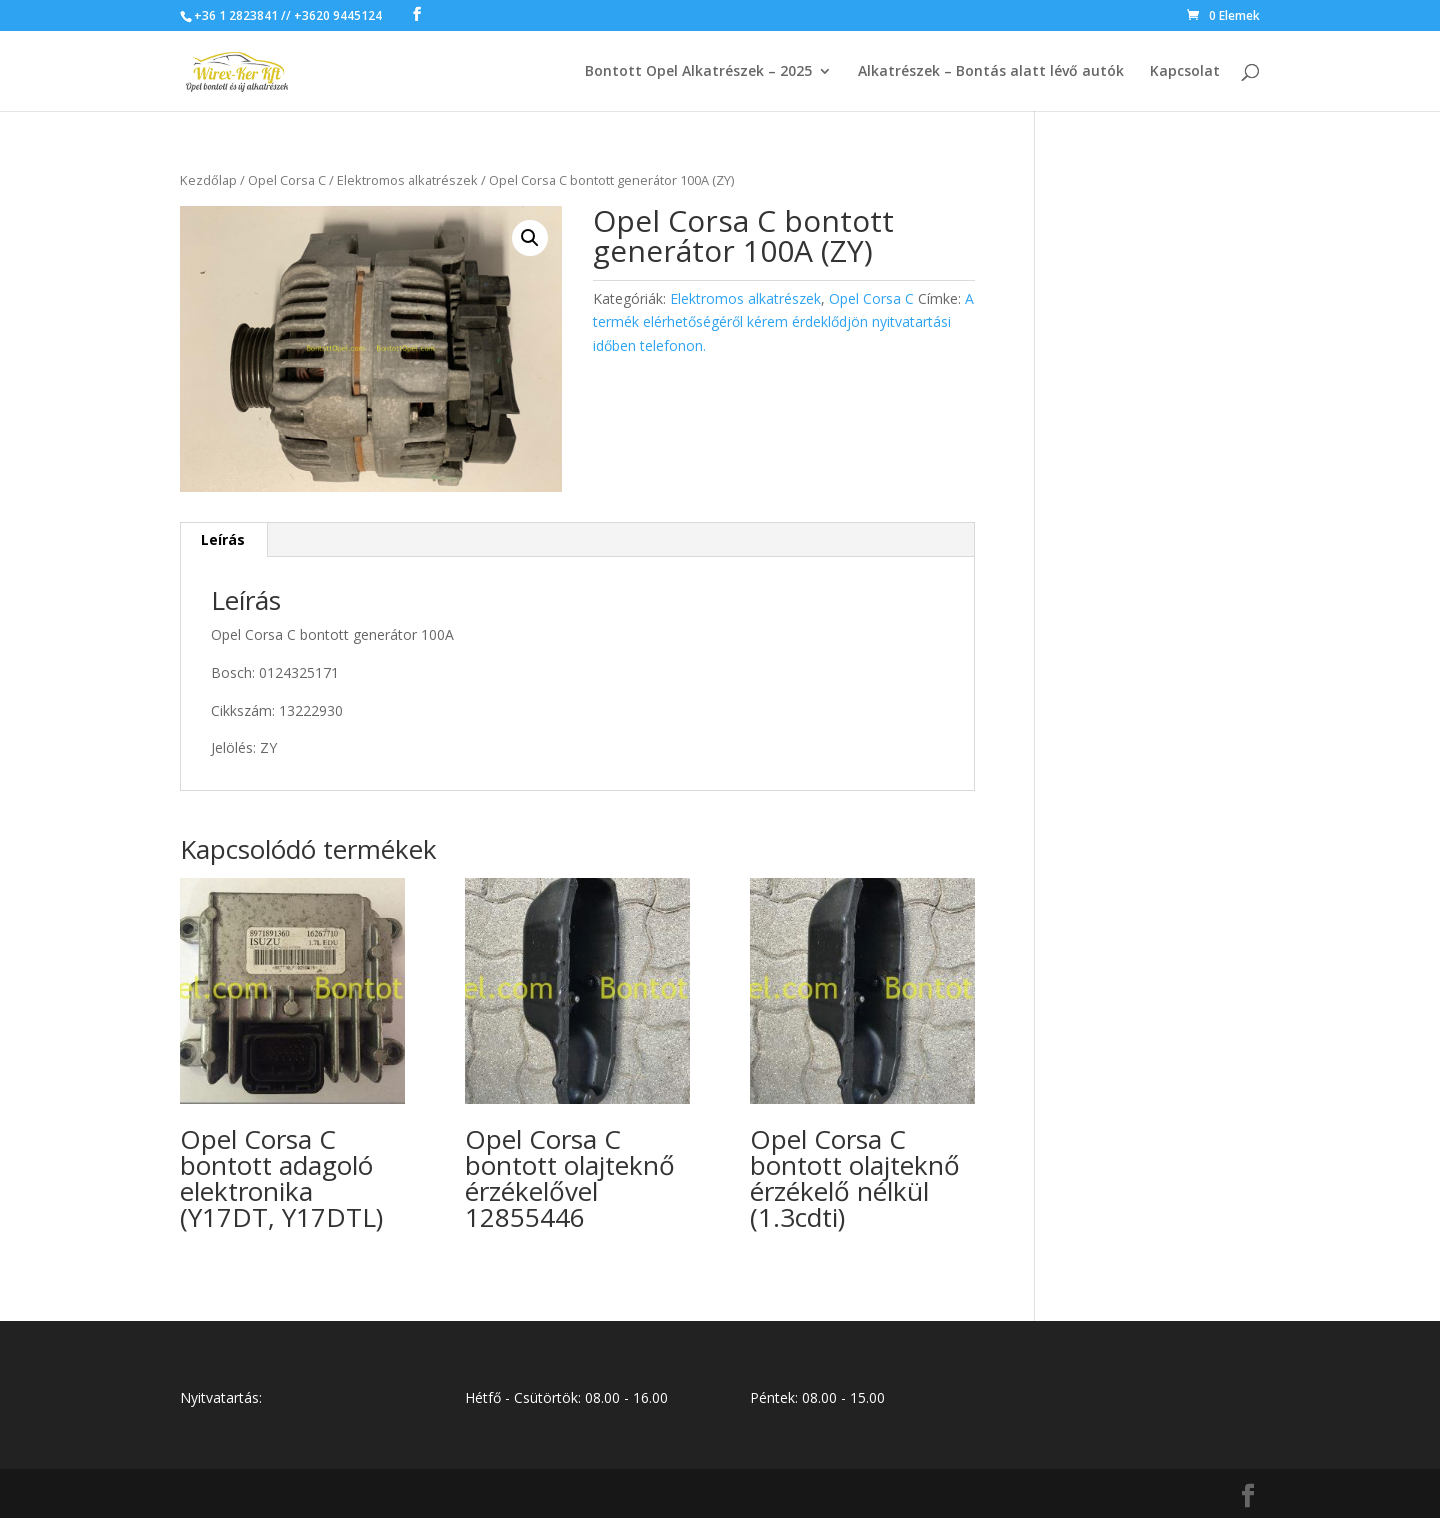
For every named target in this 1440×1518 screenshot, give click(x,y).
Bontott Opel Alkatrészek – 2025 (698, 72)
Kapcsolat (1185, 72)
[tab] (223, 540)
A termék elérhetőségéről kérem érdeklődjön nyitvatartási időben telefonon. (783, 322)
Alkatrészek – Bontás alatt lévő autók (991, 72)
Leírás (223, 539)
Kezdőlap (208, 180)
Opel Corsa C (287, 180)
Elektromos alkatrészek (407, 180)
